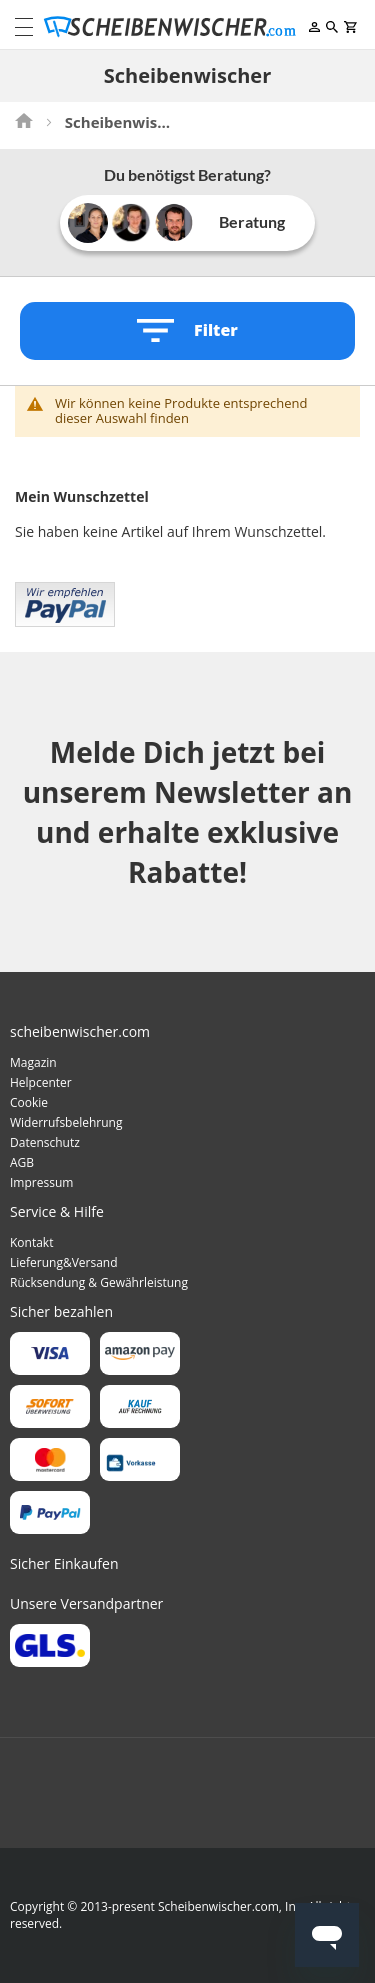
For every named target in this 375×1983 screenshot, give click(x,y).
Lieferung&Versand (64, 1262)
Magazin (33, 1062)
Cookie (29, 1102)
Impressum (41, 1182)
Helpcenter (41, 1082)
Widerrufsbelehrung (66, 1122)
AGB (22, 1162)
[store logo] (174, 27)
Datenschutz (45, 1142)
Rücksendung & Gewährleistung (99, 1282)
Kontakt (31, 1242)
